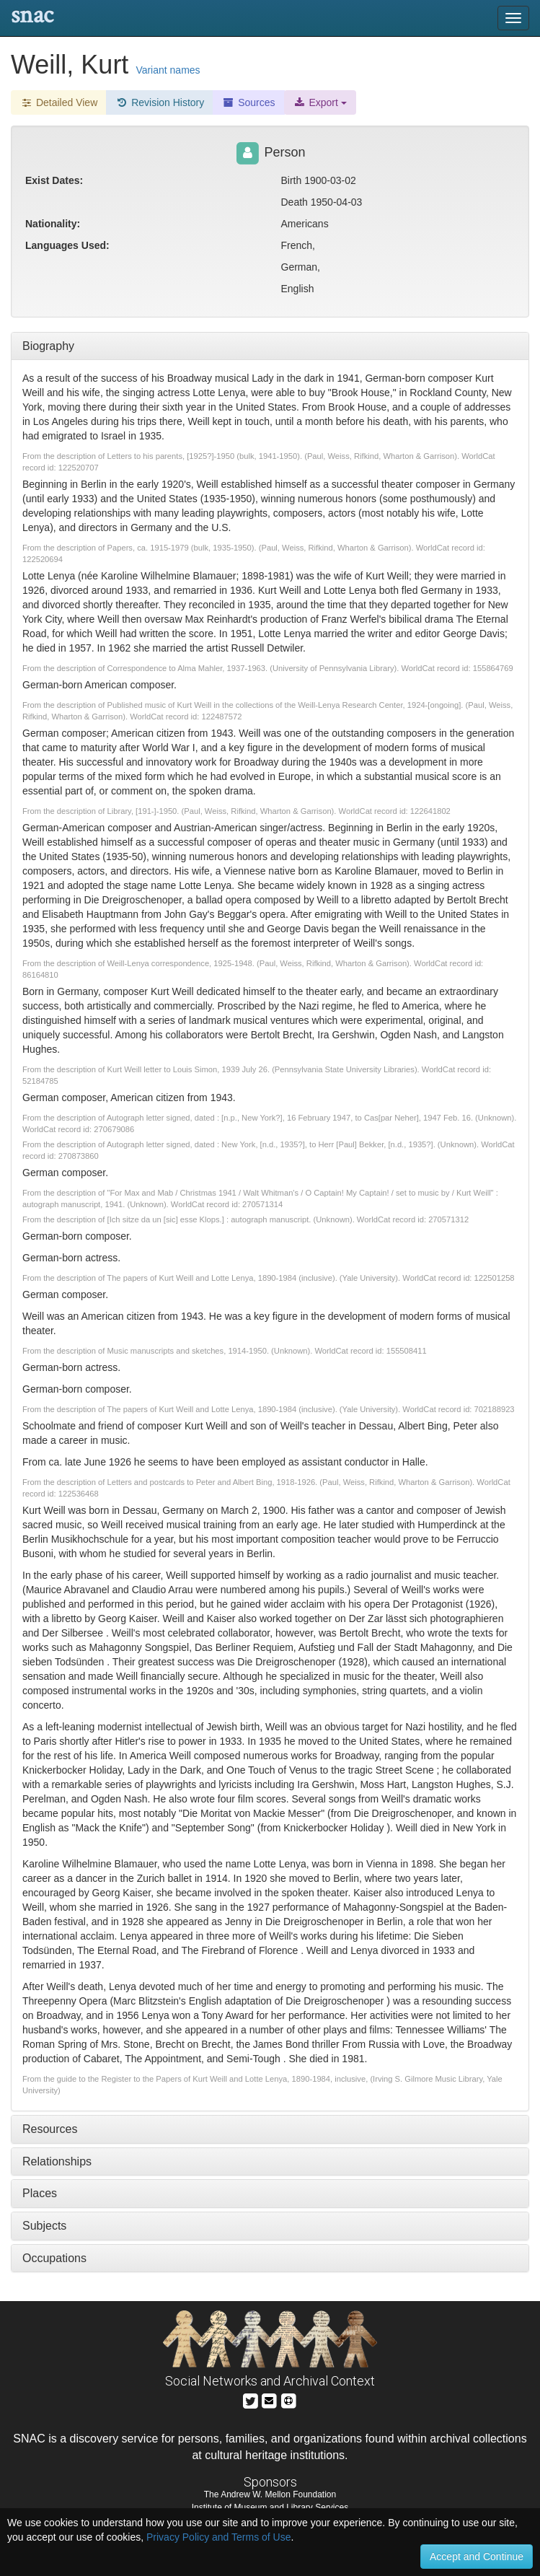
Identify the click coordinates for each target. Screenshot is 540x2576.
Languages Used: (67, 245)
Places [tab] (39, 2193)
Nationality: (52, 223)
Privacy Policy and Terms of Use (218, 2537)
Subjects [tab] (44, 2226)
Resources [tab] (49, 2129)
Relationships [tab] (57, 2161)
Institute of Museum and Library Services (270, 2507)
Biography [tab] (48, 346)
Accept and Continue (476, 2556)
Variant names (168, 70)
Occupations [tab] (54, 2258)
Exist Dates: (54, 180)
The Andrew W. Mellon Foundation (270, 2494)
